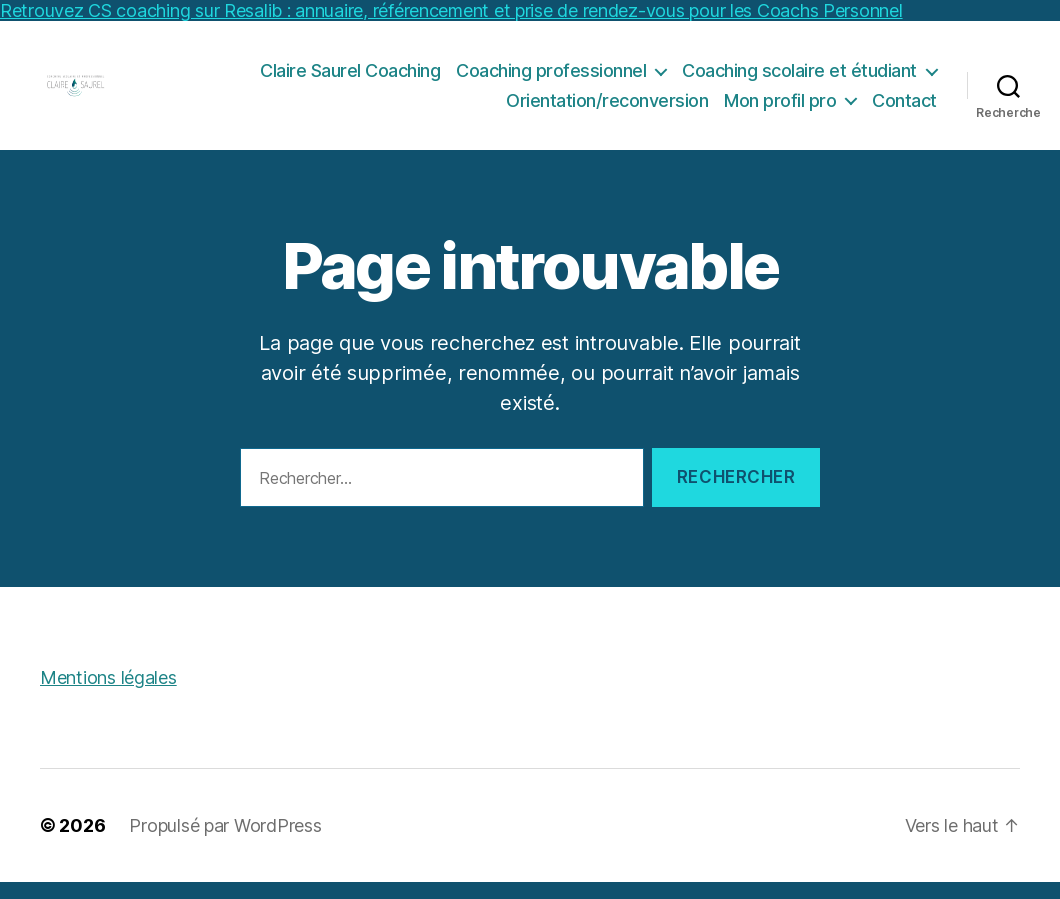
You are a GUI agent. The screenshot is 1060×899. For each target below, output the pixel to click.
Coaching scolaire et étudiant (799, 78)
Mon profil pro (780, 108)
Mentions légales (108, 694)
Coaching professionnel (551, 78)
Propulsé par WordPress (225, 842)
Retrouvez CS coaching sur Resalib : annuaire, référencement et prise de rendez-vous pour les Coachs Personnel (451, 10)
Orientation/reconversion (607, 108)
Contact (904, 108)
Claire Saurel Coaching (350, 78)
